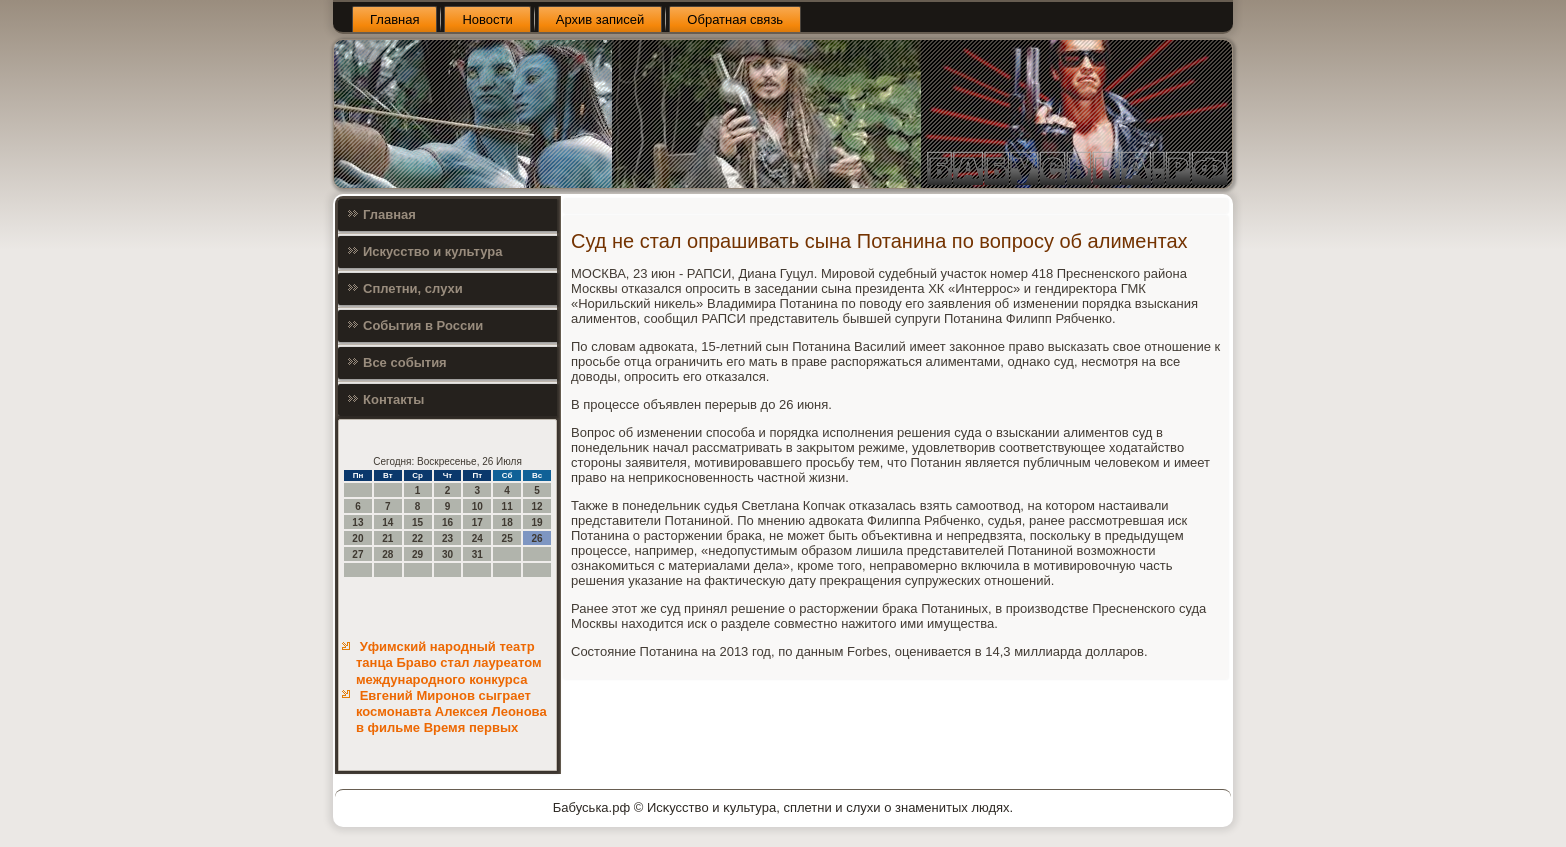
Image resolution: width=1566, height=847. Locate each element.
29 (417, 554)
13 (357, 522)
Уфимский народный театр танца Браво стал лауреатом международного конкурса (449, 663)
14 (387, 522)
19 (536, 522)
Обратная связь (735, 19)
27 (357, 554)
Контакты (393, 399)
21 (387, 538)
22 (417, 538)
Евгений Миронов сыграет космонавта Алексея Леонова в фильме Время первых (451, 712)
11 (507, 506)
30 (447, 554)
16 (447, 522)
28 (387, 554)
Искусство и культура (432, 251)
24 (477, 538)
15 (417, 522)
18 (507, 522)
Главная (394, 19)
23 (447, 538)
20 (357, 538)
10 (477, 506)
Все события (405, 362)
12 (536, 506)
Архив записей (600, 19)
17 (477, 522)
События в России (423, 325)
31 (477, 554)
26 (536, 538)
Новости (487, 19)
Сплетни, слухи (413, 288)
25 (507, 538)
